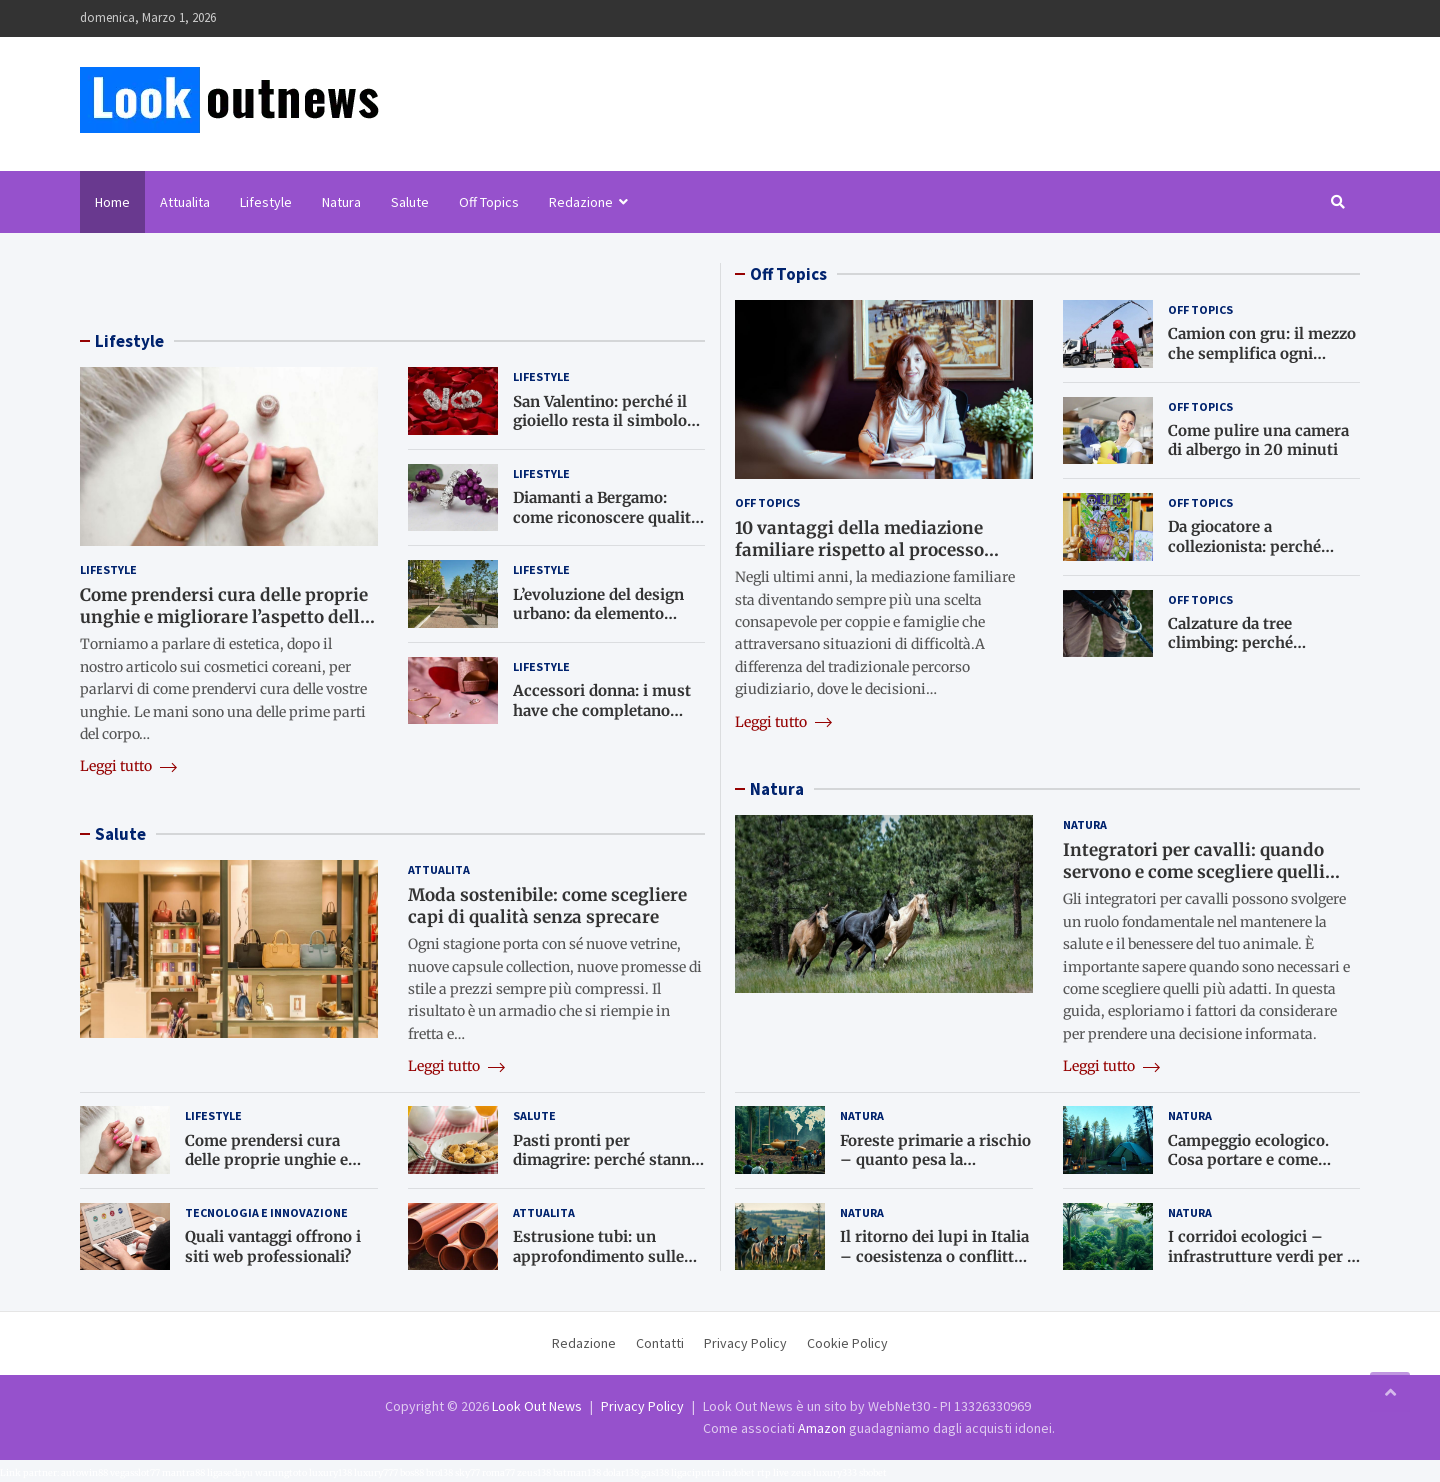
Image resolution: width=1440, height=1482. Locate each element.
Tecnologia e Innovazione (266, 1212)
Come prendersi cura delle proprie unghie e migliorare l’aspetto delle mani (224, 617)
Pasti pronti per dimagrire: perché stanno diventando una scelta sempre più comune (606, 1170)
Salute (410, 202)
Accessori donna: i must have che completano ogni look (602, 710)
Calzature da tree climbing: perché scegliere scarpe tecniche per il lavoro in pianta (1261, 653)
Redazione (581, 202)
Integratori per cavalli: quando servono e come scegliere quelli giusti (1194, 872)
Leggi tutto (128, 766)
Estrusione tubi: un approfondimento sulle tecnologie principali (598, 1256)
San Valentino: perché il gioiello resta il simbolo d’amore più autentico (600, 421)
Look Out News (537, 1406)
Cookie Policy (847, 1343)
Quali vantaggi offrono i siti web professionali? (273, 1246)
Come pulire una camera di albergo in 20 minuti (1258, 440)
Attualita (185, 202)
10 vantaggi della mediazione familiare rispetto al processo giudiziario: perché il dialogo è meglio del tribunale (863, 561)
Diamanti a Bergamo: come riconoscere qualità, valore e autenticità (608, 517)
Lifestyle (266, 202)
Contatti (660, 1343)
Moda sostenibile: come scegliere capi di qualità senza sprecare (547, 906)
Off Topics (489, 202)
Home (112, 202)
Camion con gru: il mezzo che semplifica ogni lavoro (1262, 353)
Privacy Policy (745, 1343)
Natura (341, 202)
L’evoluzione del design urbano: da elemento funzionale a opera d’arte (604, 614)
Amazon (822, 1428)
